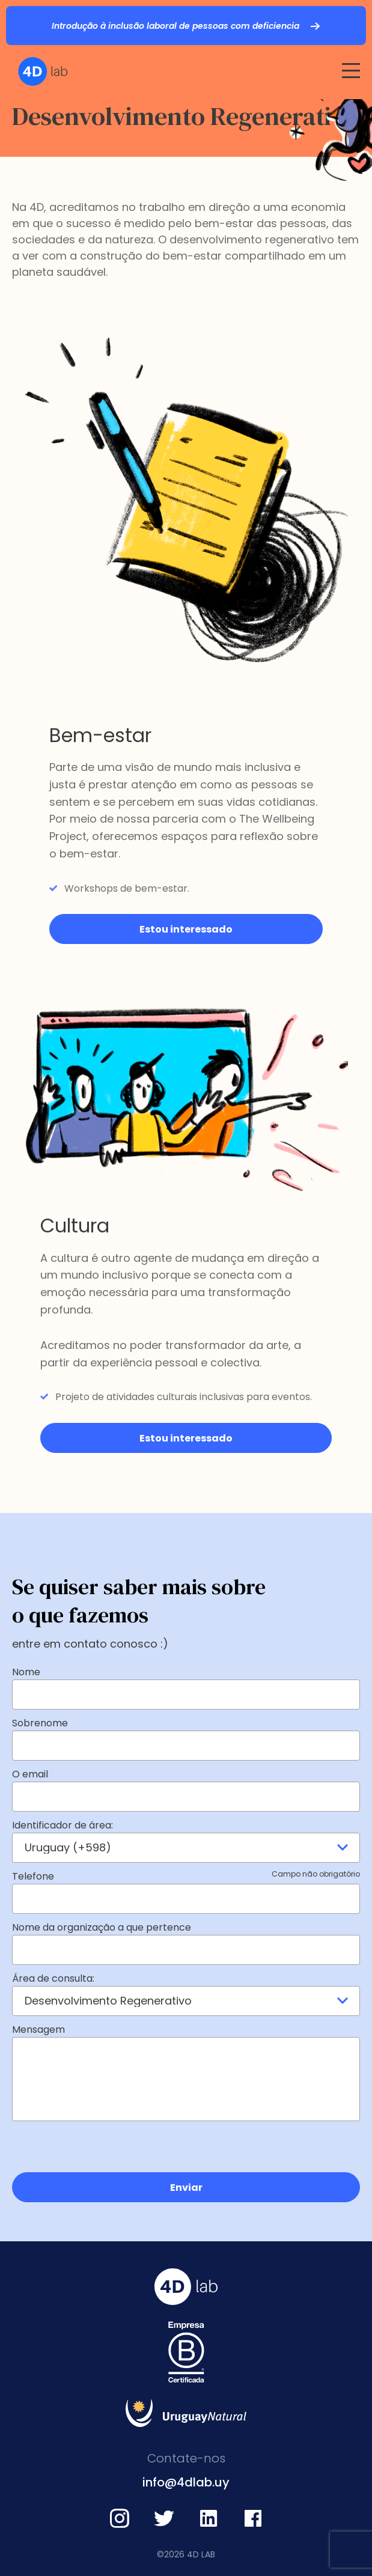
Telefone (186, 1876)
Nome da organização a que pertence (101, 1927)
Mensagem (38, 2029)
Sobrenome (40, 1723)
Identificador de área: (62, 1825)
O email (30, 1774)
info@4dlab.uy (186, 2482)
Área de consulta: (53, 1978)
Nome (26, 1672)
